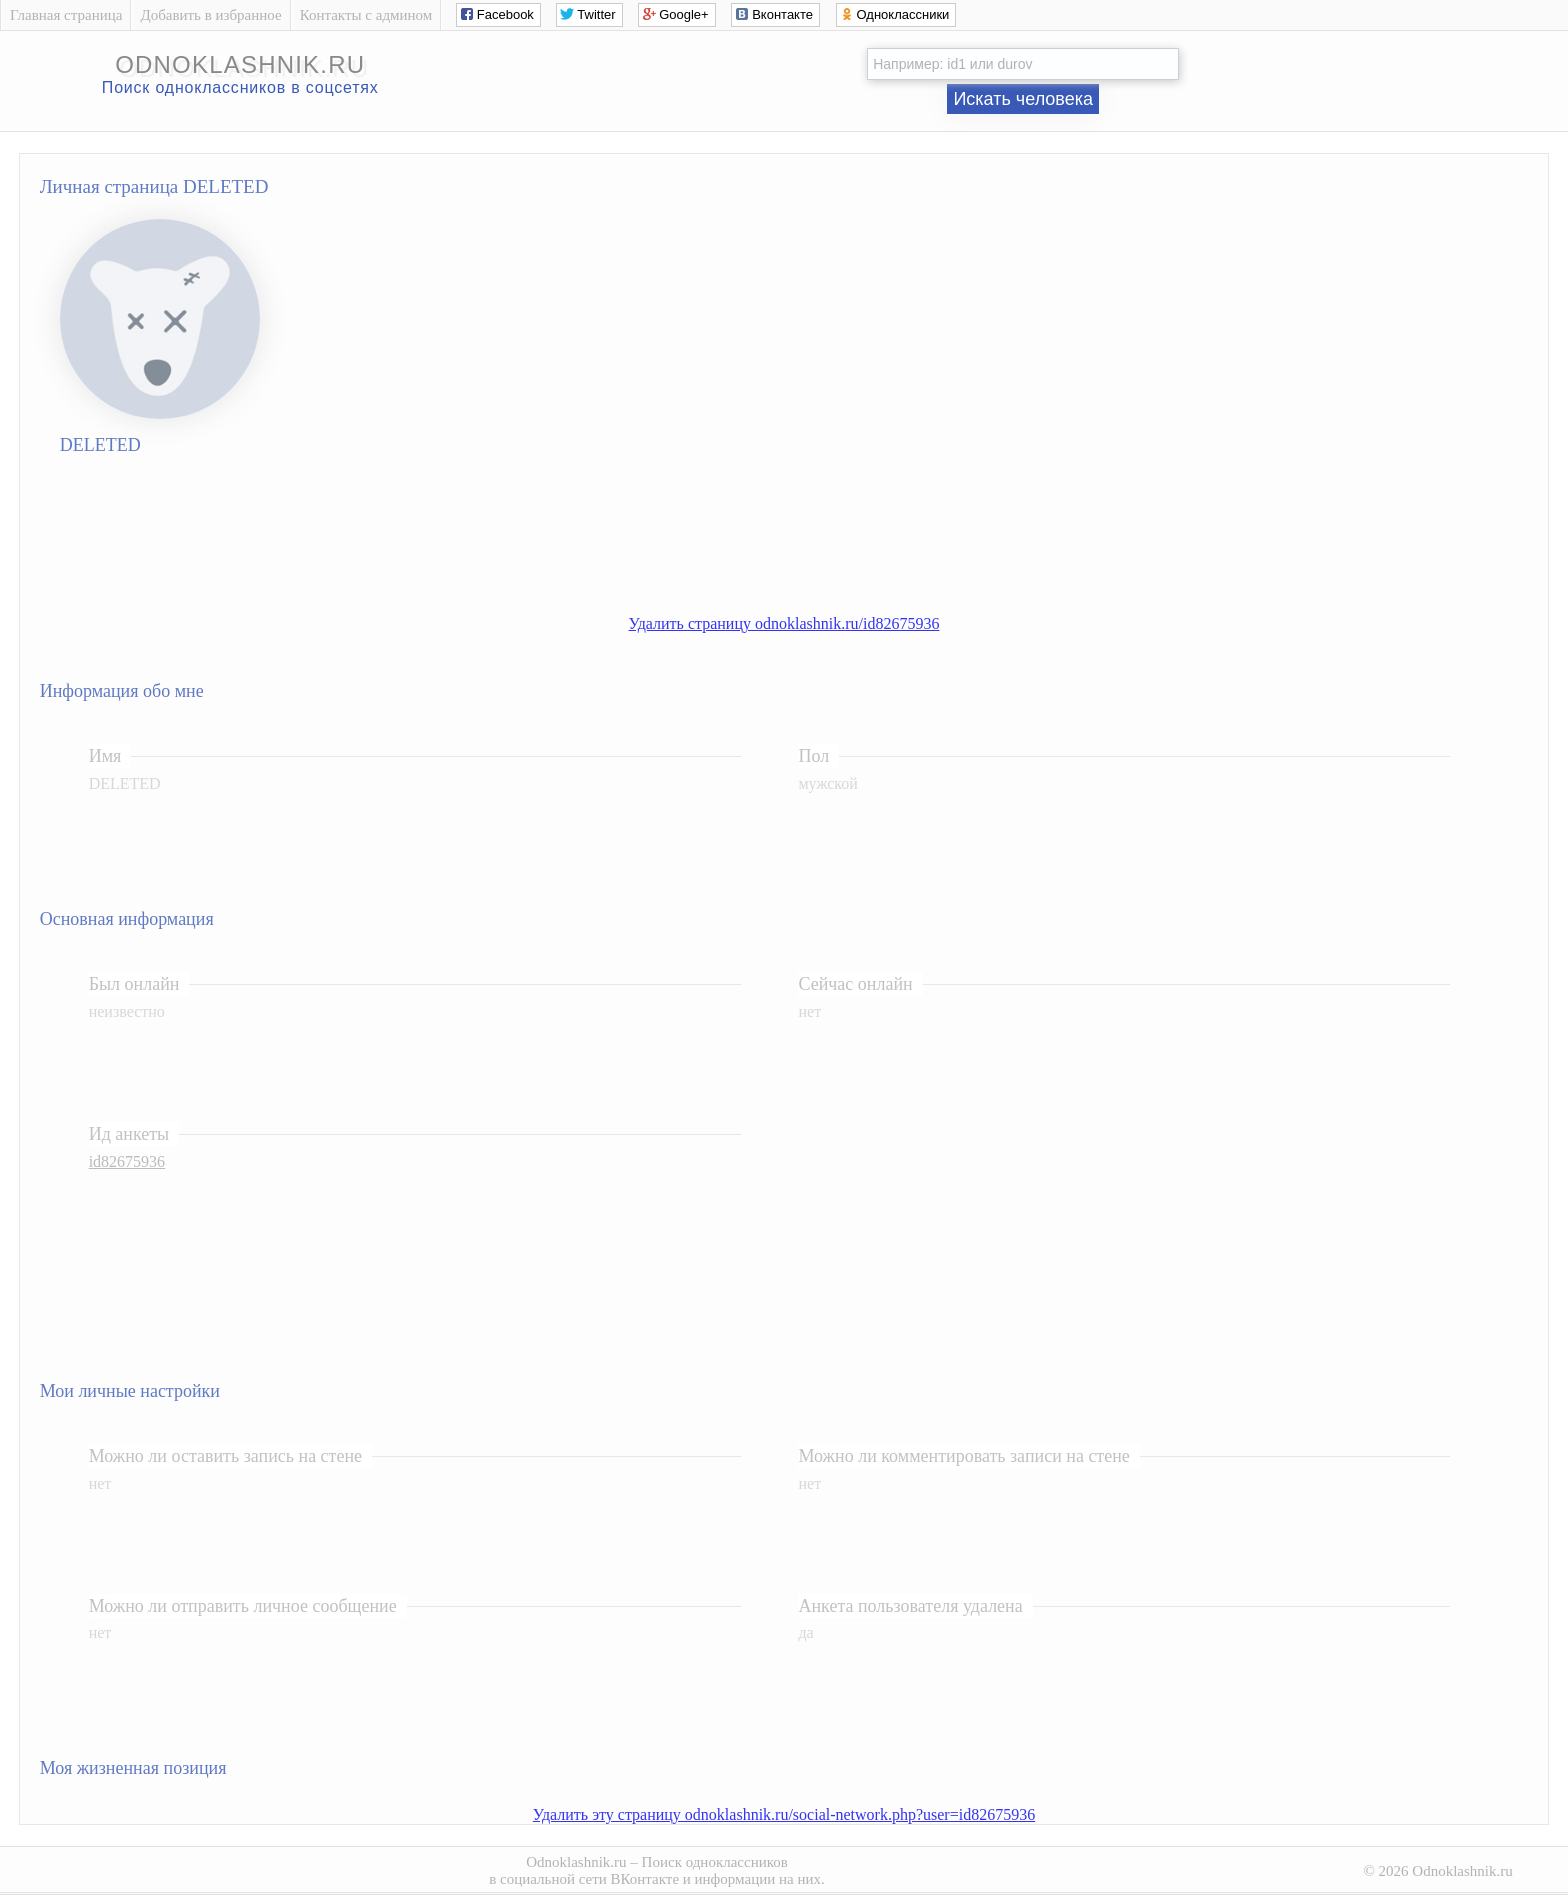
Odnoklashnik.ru (576, 1862)
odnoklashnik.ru (240, 64)
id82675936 (127, 1161)
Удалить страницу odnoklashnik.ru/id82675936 (784, 623)
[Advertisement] (804, 548)
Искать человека (1023, 99)
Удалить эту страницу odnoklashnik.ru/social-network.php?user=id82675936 (784, 1814)
